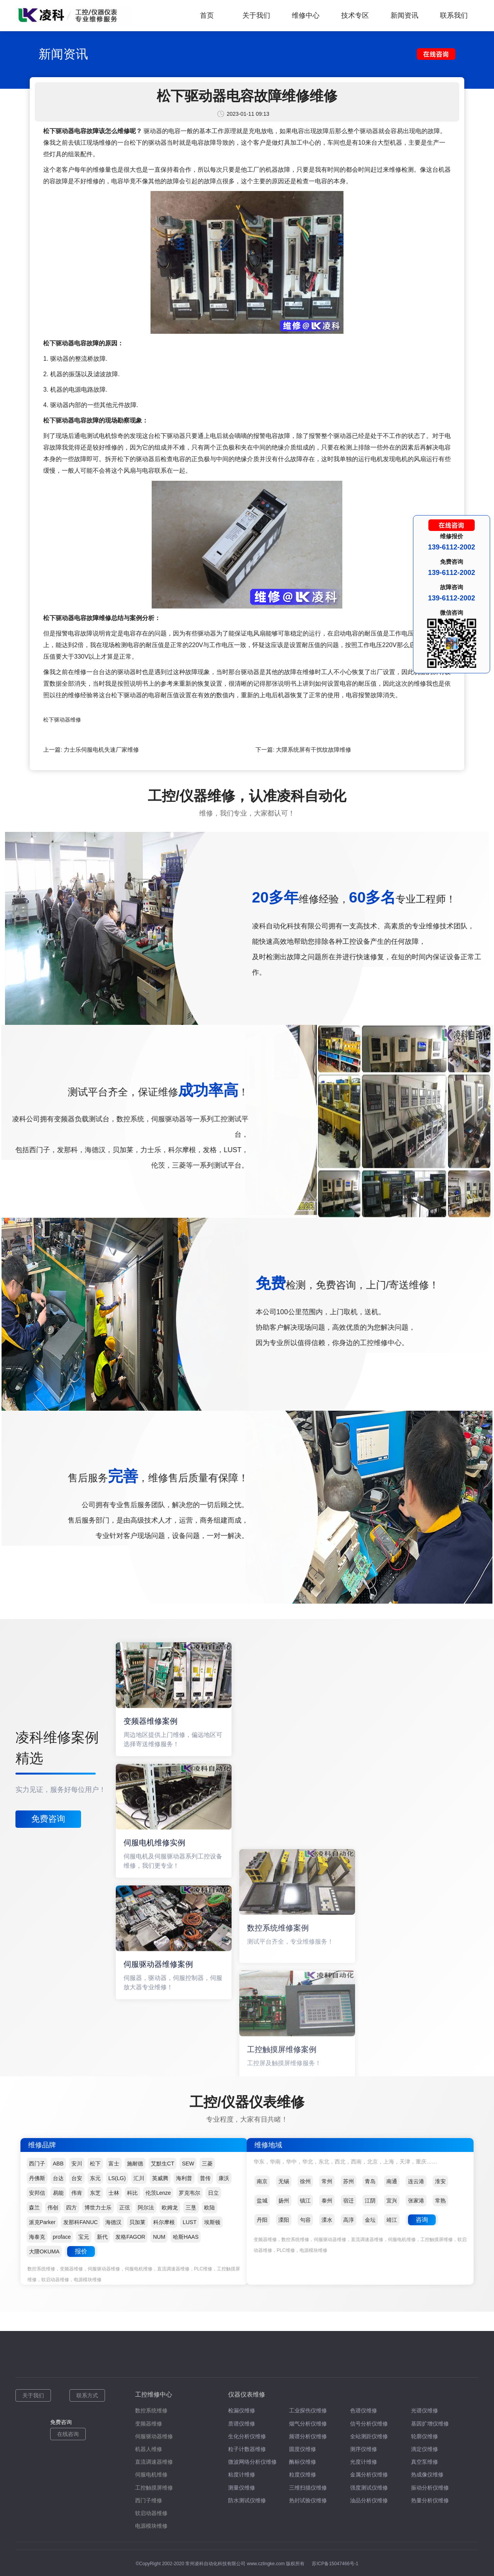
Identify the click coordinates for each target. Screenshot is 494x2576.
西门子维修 (148, 2500)
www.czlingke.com (266, 2563)
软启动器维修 (151, 2513)
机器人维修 (148, 2449)
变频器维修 (148, 2423)
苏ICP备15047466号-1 (335, 2563)
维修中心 (306, 15)
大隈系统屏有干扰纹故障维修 (313, 749)
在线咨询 (68, 2434)
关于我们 (256, 15)
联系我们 (454, 15)
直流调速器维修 (154, 2462)
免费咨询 (48, 1819)
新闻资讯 (404, 15)
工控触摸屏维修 (154, 2488)
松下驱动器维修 (62, 720)
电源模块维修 (151, 2526)
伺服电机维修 (151, 2474)
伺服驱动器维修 (154, 2436)
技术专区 (355, 15)
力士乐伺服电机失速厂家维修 (101, 749)
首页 (207, 15)
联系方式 (87, 2395)
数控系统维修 (151, 2410)
